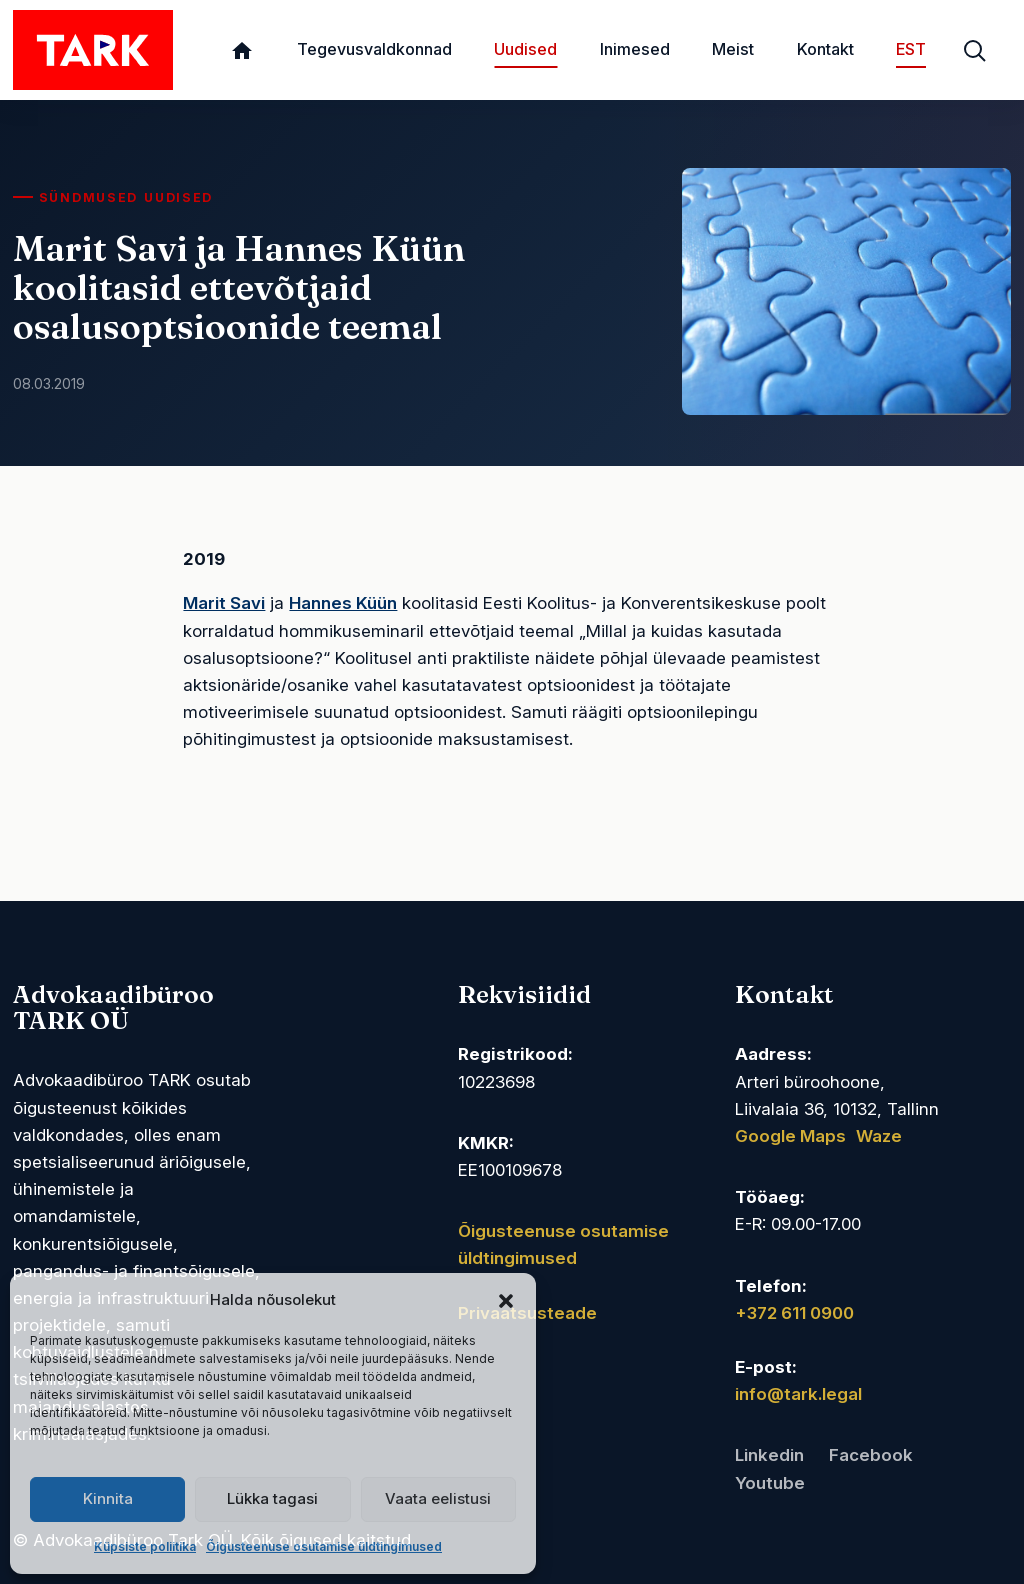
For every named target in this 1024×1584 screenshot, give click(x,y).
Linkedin (769, 1455)
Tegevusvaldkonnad (374, 49)
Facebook (871, 1455)
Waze (879, 1136)
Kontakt (825, 49)
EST (911, 49)
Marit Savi (224, 603)
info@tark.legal (798, 1394)
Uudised (525, 49)
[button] (506, 1300)
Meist (733, 49)
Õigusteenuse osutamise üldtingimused (324, 1546)
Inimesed (635, 49)
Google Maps (790, 1136)
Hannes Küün (343, 603)
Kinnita (108, 1498)
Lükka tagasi (272, 1498)
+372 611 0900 (794, 1313)
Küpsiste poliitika (145, 1546)
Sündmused (88, 197)
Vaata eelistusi (438, 1498)
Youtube (770, 1483)
